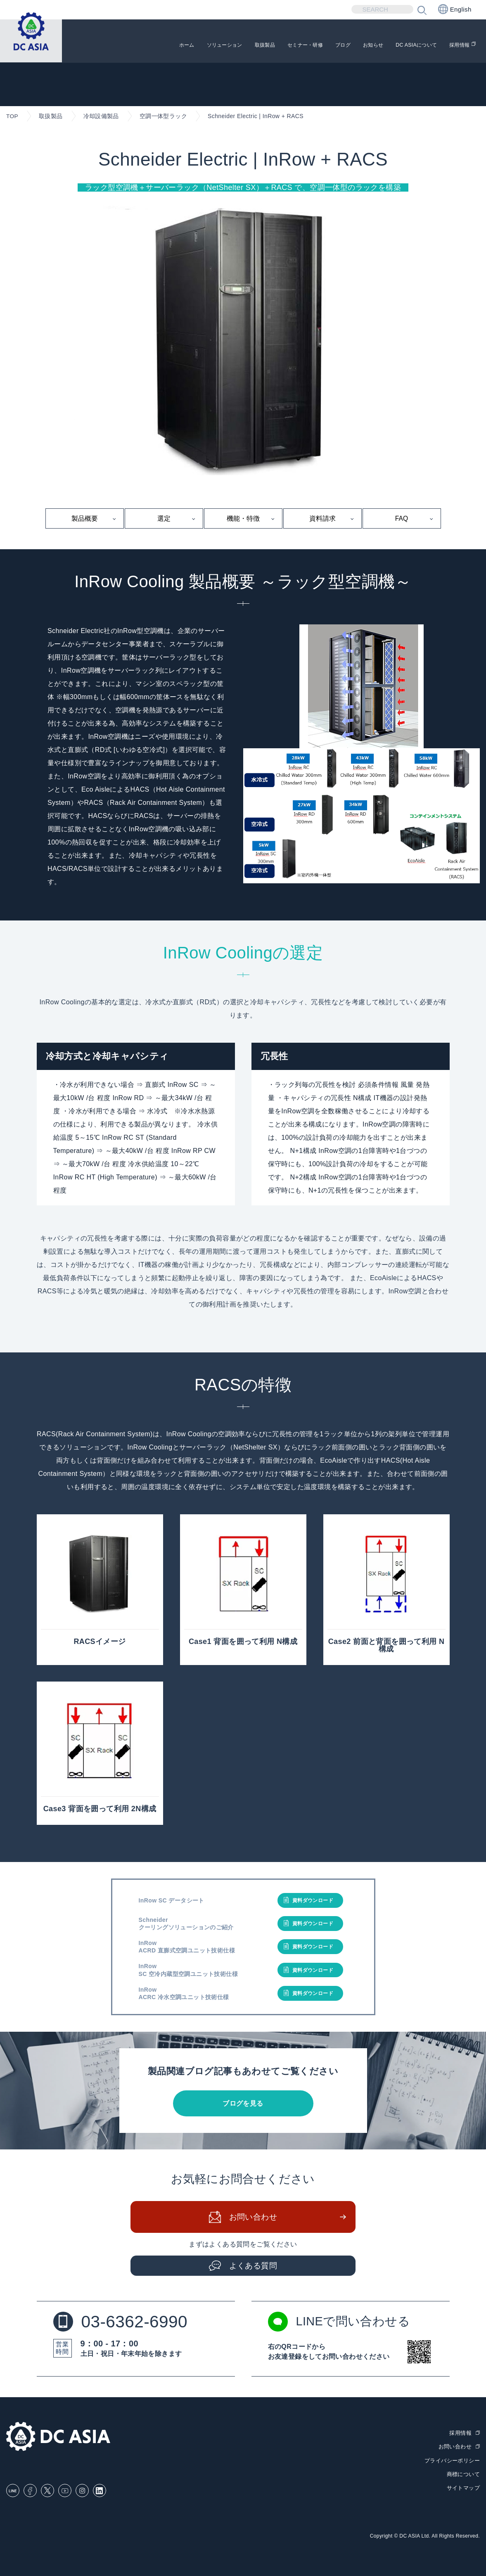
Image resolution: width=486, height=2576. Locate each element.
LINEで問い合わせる (341, 2323)
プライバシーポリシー (452, 2461)
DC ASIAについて (405, 45)
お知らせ (351, 45)
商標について (463, 2475)
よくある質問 (253, 2266)
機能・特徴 (243, 518)
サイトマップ (463, 2488)
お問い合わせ (253, 2218)
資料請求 (322, 518)
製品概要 (84, 518)
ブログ (316, 45)
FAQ (401, 518)
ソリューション (170, 45)
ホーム (124, 45)
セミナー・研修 (269, 45)
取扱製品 (219, 45)
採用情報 (458, 45)
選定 (164, 518)
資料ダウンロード (312, 1901)
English (455, 9)
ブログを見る (243, 2103)
